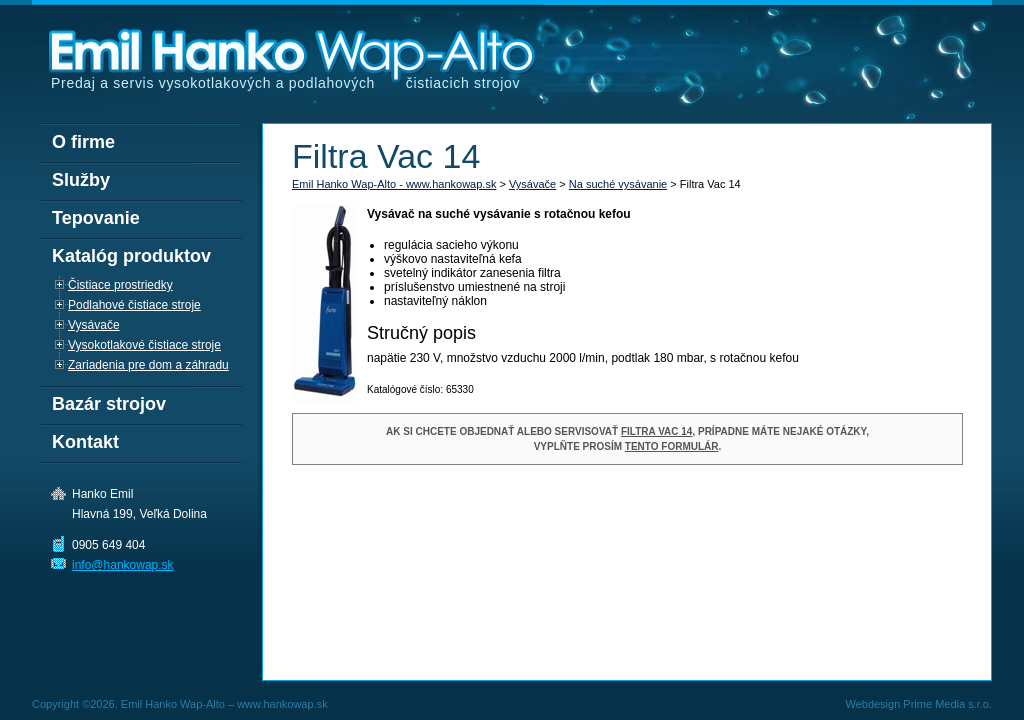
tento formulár (672, 446)
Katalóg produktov (131, 256)
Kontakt (85, 442)
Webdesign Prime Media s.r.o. (918, 704)
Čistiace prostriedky (120, 285)
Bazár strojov (109, 404)
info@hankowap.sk (123, 565)
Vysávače (532, 184)
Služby (81, 180)
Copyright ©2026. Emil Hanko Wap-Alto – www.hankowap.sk (180, 704)
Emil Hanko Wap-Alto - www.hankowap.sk (394, 184)
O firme (83, 142)
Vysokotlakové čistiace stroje (144, 345)
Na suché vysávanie (618, 184)
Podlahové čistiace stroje (134, 305)
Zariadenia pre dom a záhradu (148, 365)
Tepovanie (96, 218)
